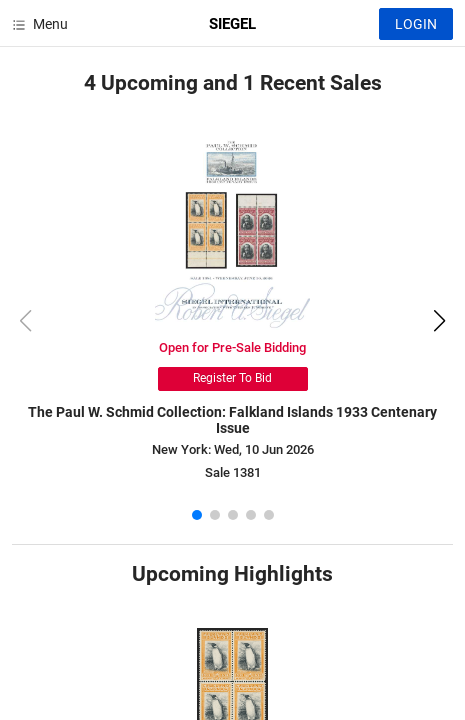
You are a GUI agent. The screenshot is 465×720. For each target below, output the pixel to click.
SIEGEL (232, 24)
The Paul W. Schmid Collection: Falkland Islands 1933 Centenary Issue (232, 420)
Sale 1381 (233, 472)
